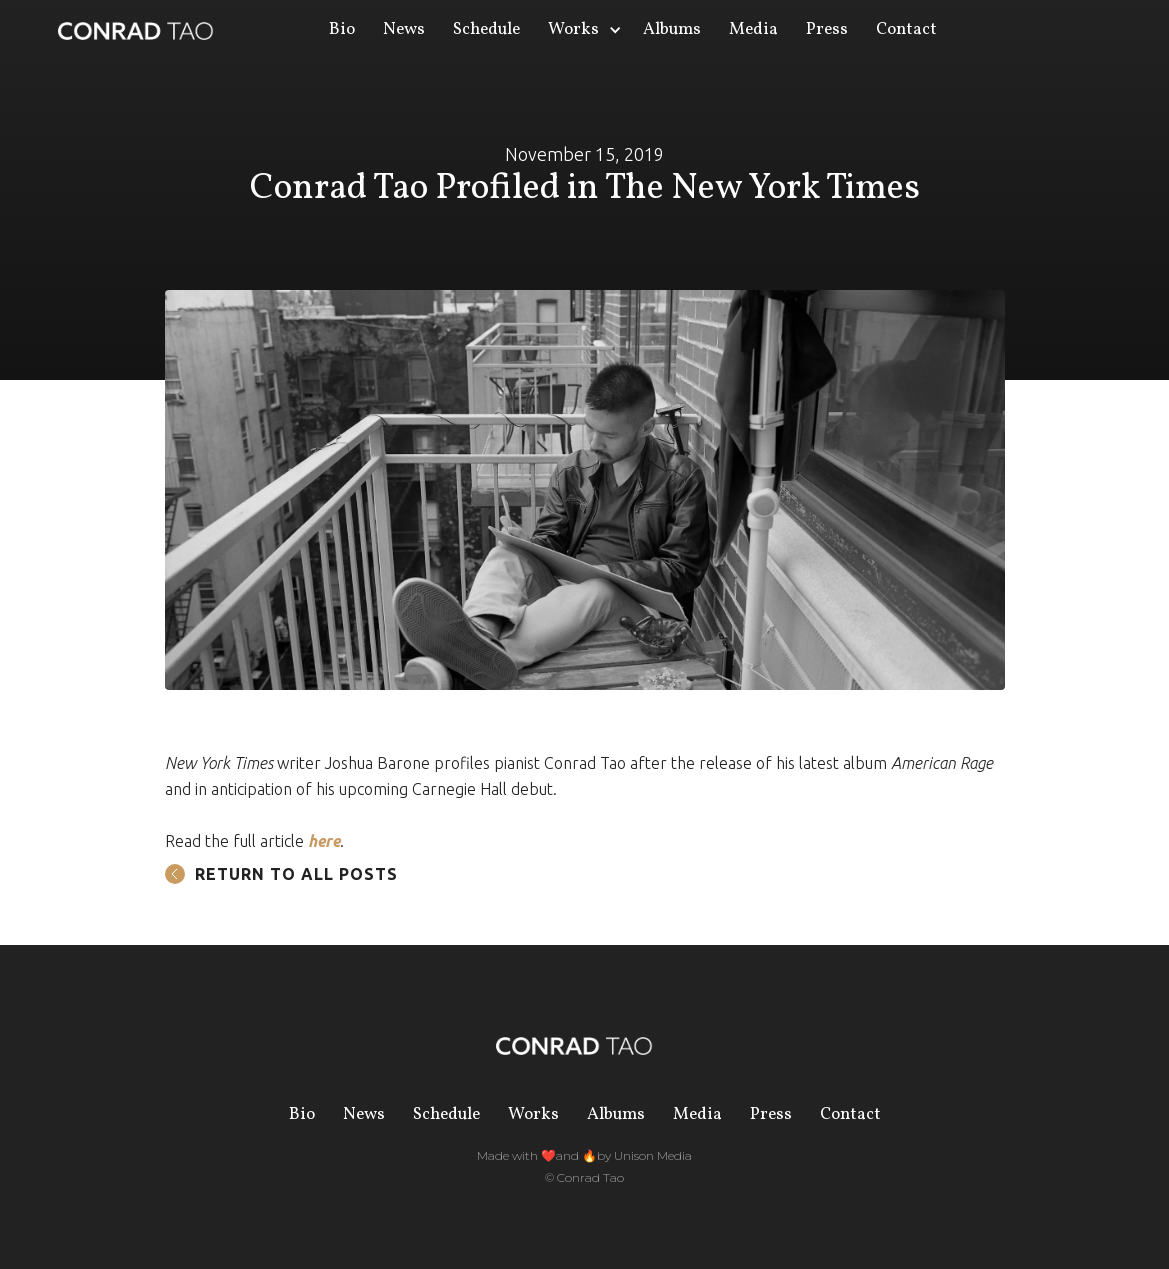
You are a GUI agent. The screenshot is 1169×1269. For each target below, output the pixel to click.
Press (827, 29)
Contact (906, 29)
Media (753, 29)
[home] (136, 30)
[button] (581, 30)
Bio (342, 29)
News (404, 29)
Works (533, 1114)
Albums (672, 29)
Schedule (486, 29)
